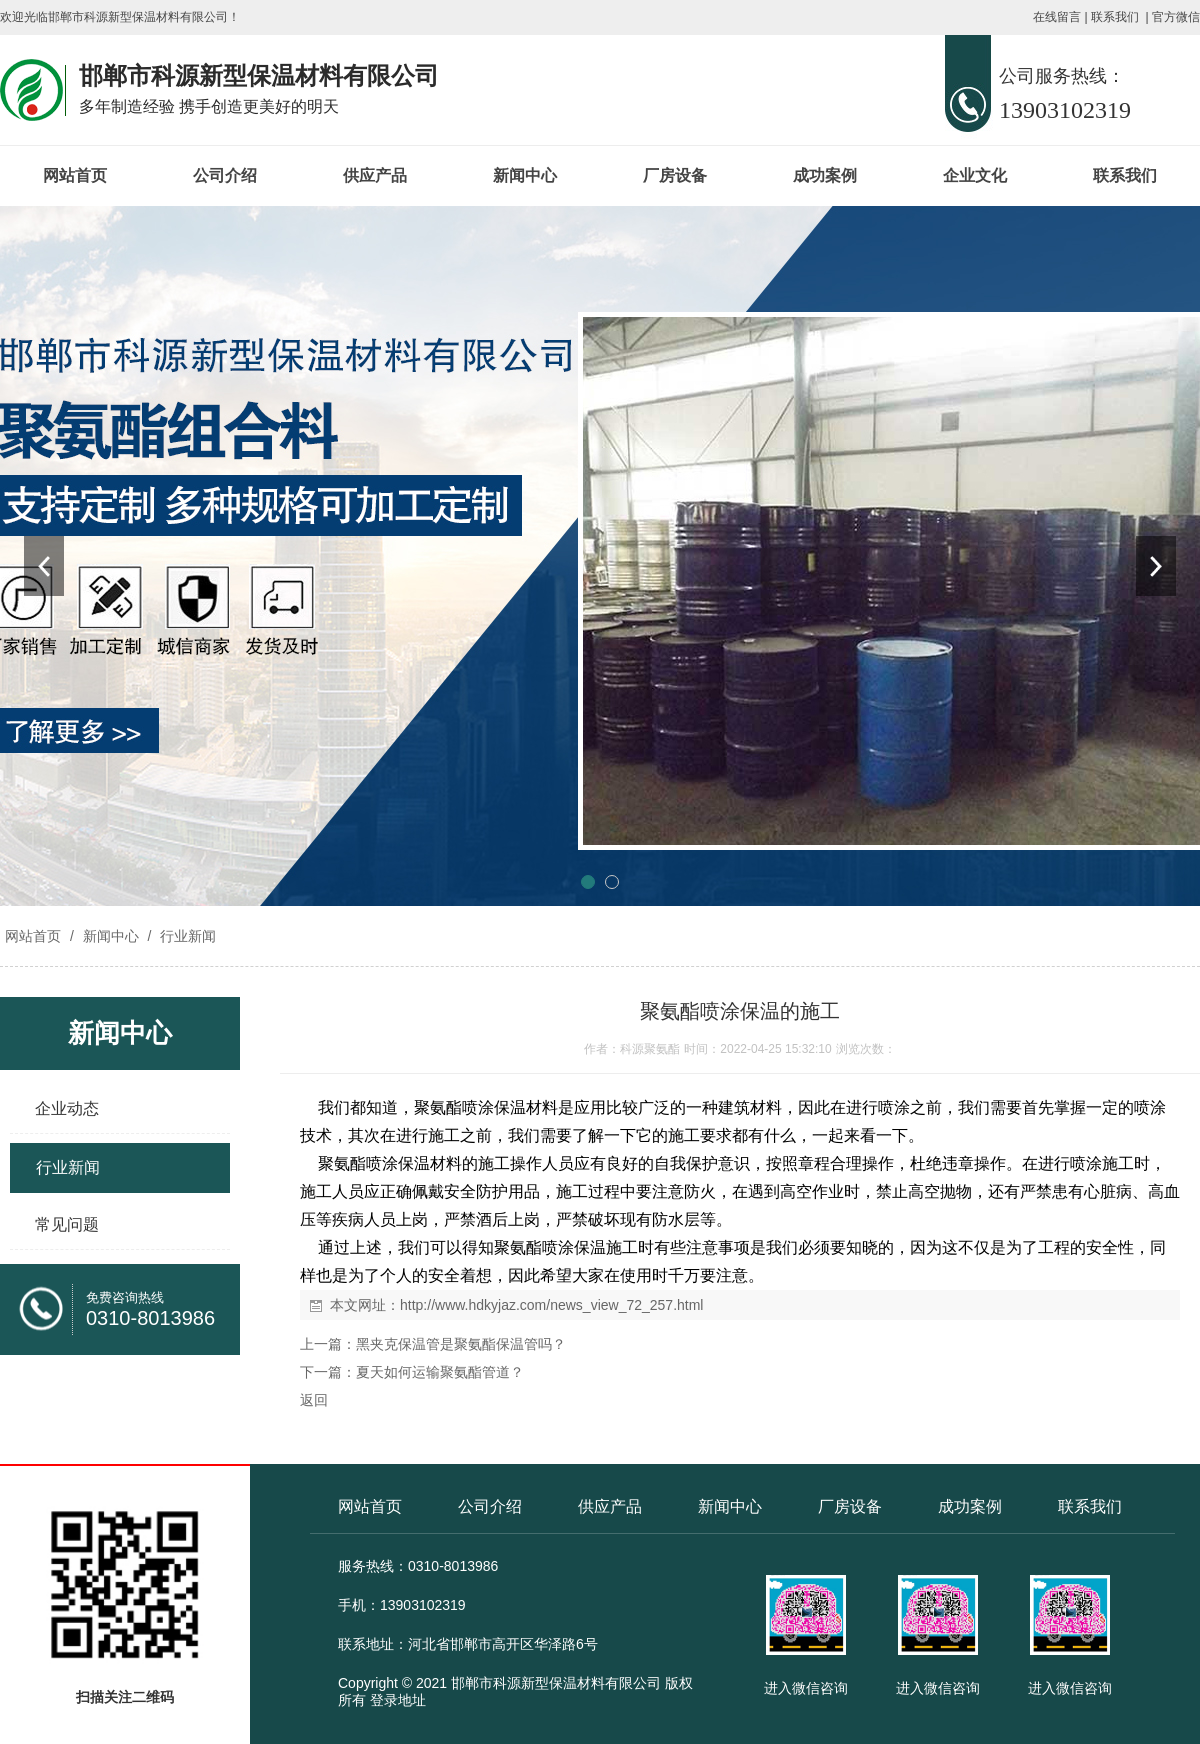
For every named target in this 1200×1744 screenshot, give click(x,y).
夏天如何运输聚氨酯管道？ (440, 1372)
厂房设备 (675, 175)
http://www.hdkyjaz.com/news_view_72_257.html (551, 1305)
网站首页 (75, 175)
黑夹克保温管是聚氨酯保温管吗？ (461, 1344)
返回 (314, 1400)
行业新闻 (186, 936)
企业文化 (975, 175)
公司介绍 (225, 175)
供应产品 (375, 175)
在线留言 (1057, 17)
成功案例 (825, 175)
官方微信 (1176, 17)
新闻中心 (525, 175)
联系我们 (1115, 17)
